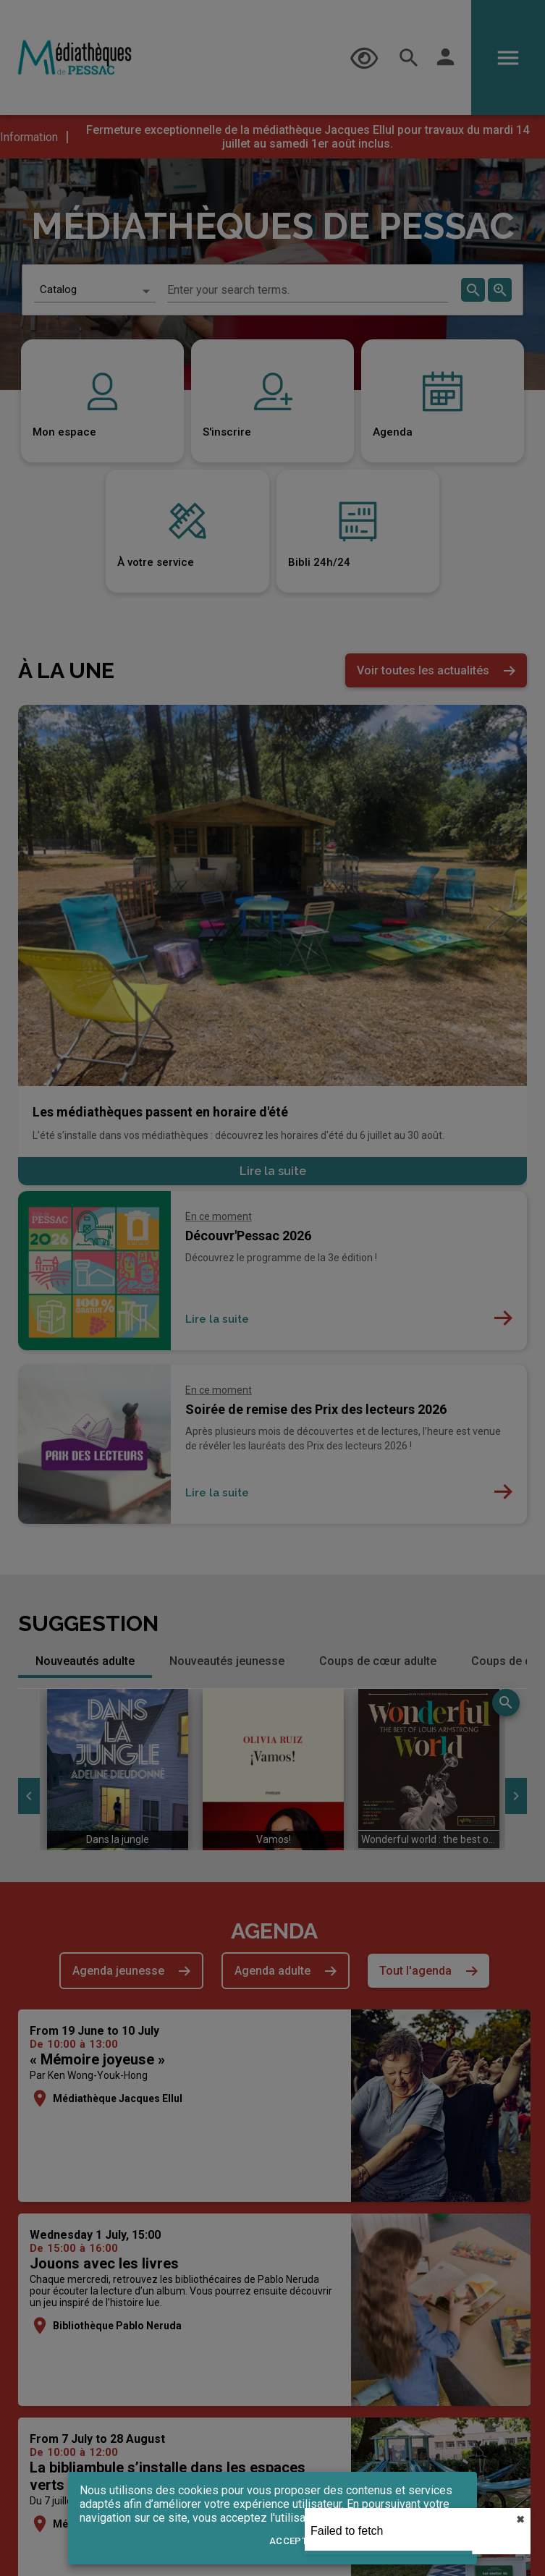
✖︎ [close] (520, 2519)
